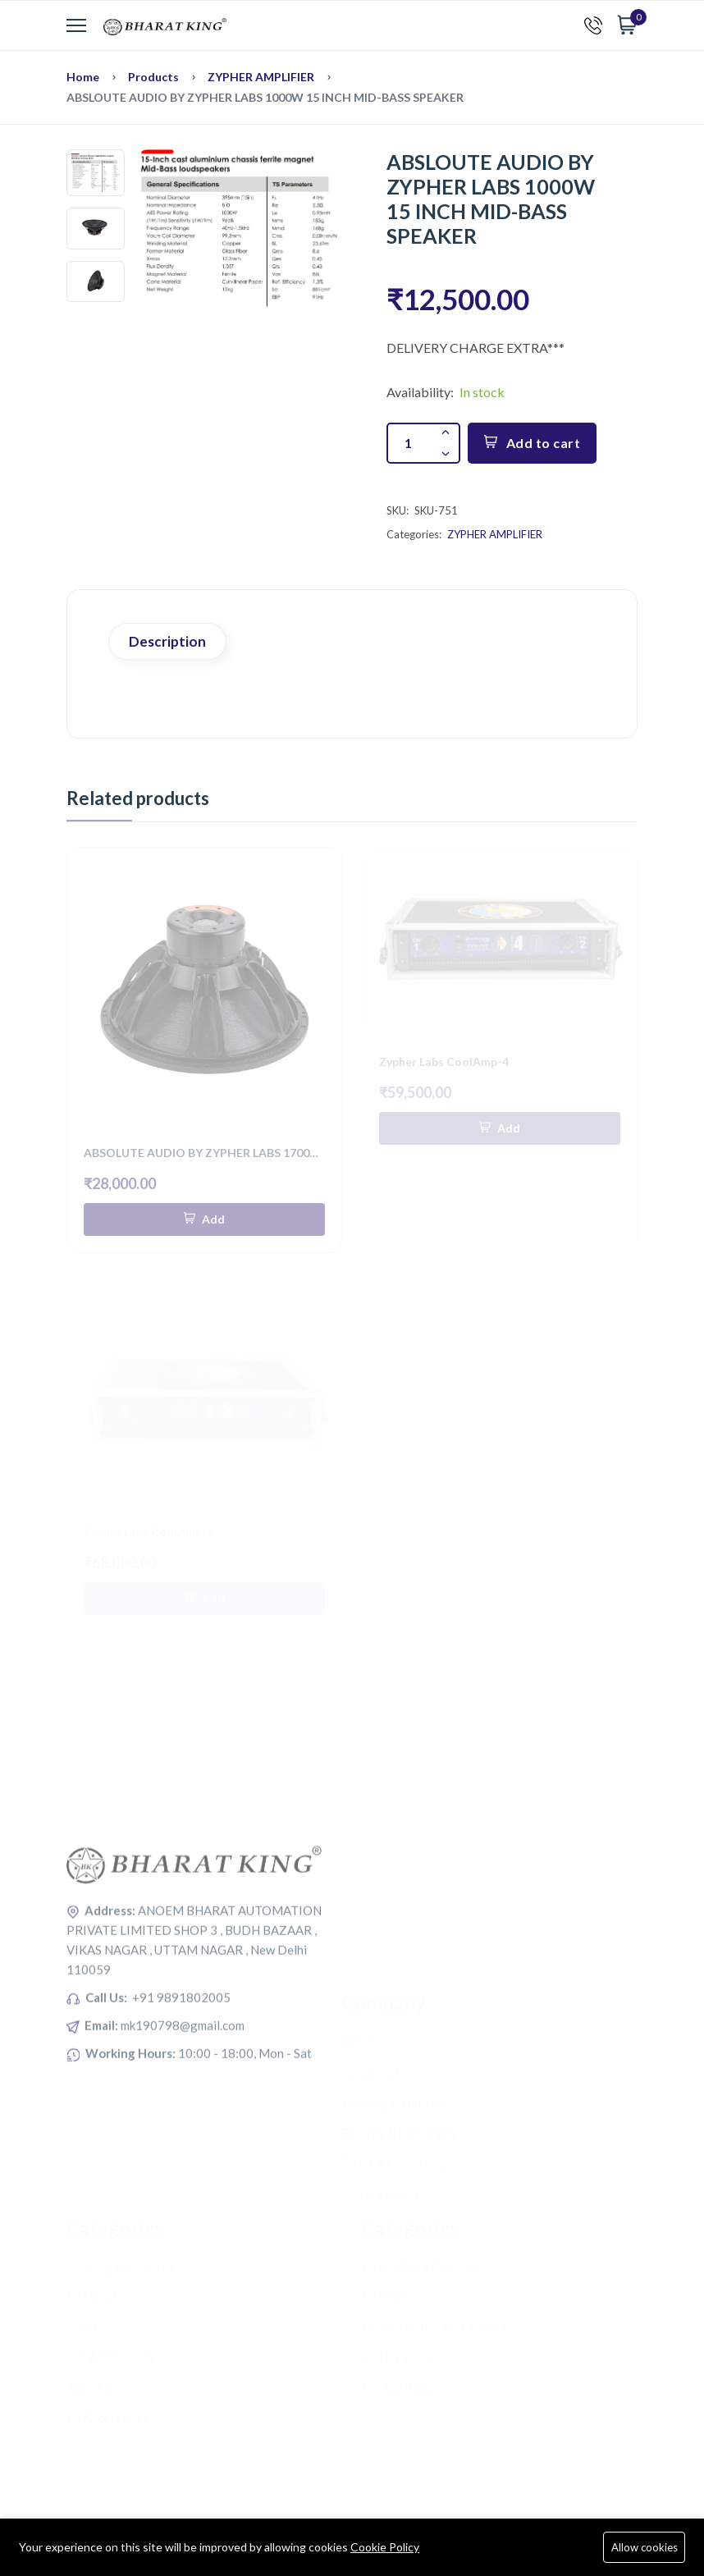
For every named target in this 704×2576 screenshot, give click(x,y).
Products (153, 77)
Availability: (420, 392)
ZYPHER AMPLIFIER (261, 77)
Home (82, 77)
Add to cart (532, 443)
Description (167, 641)
